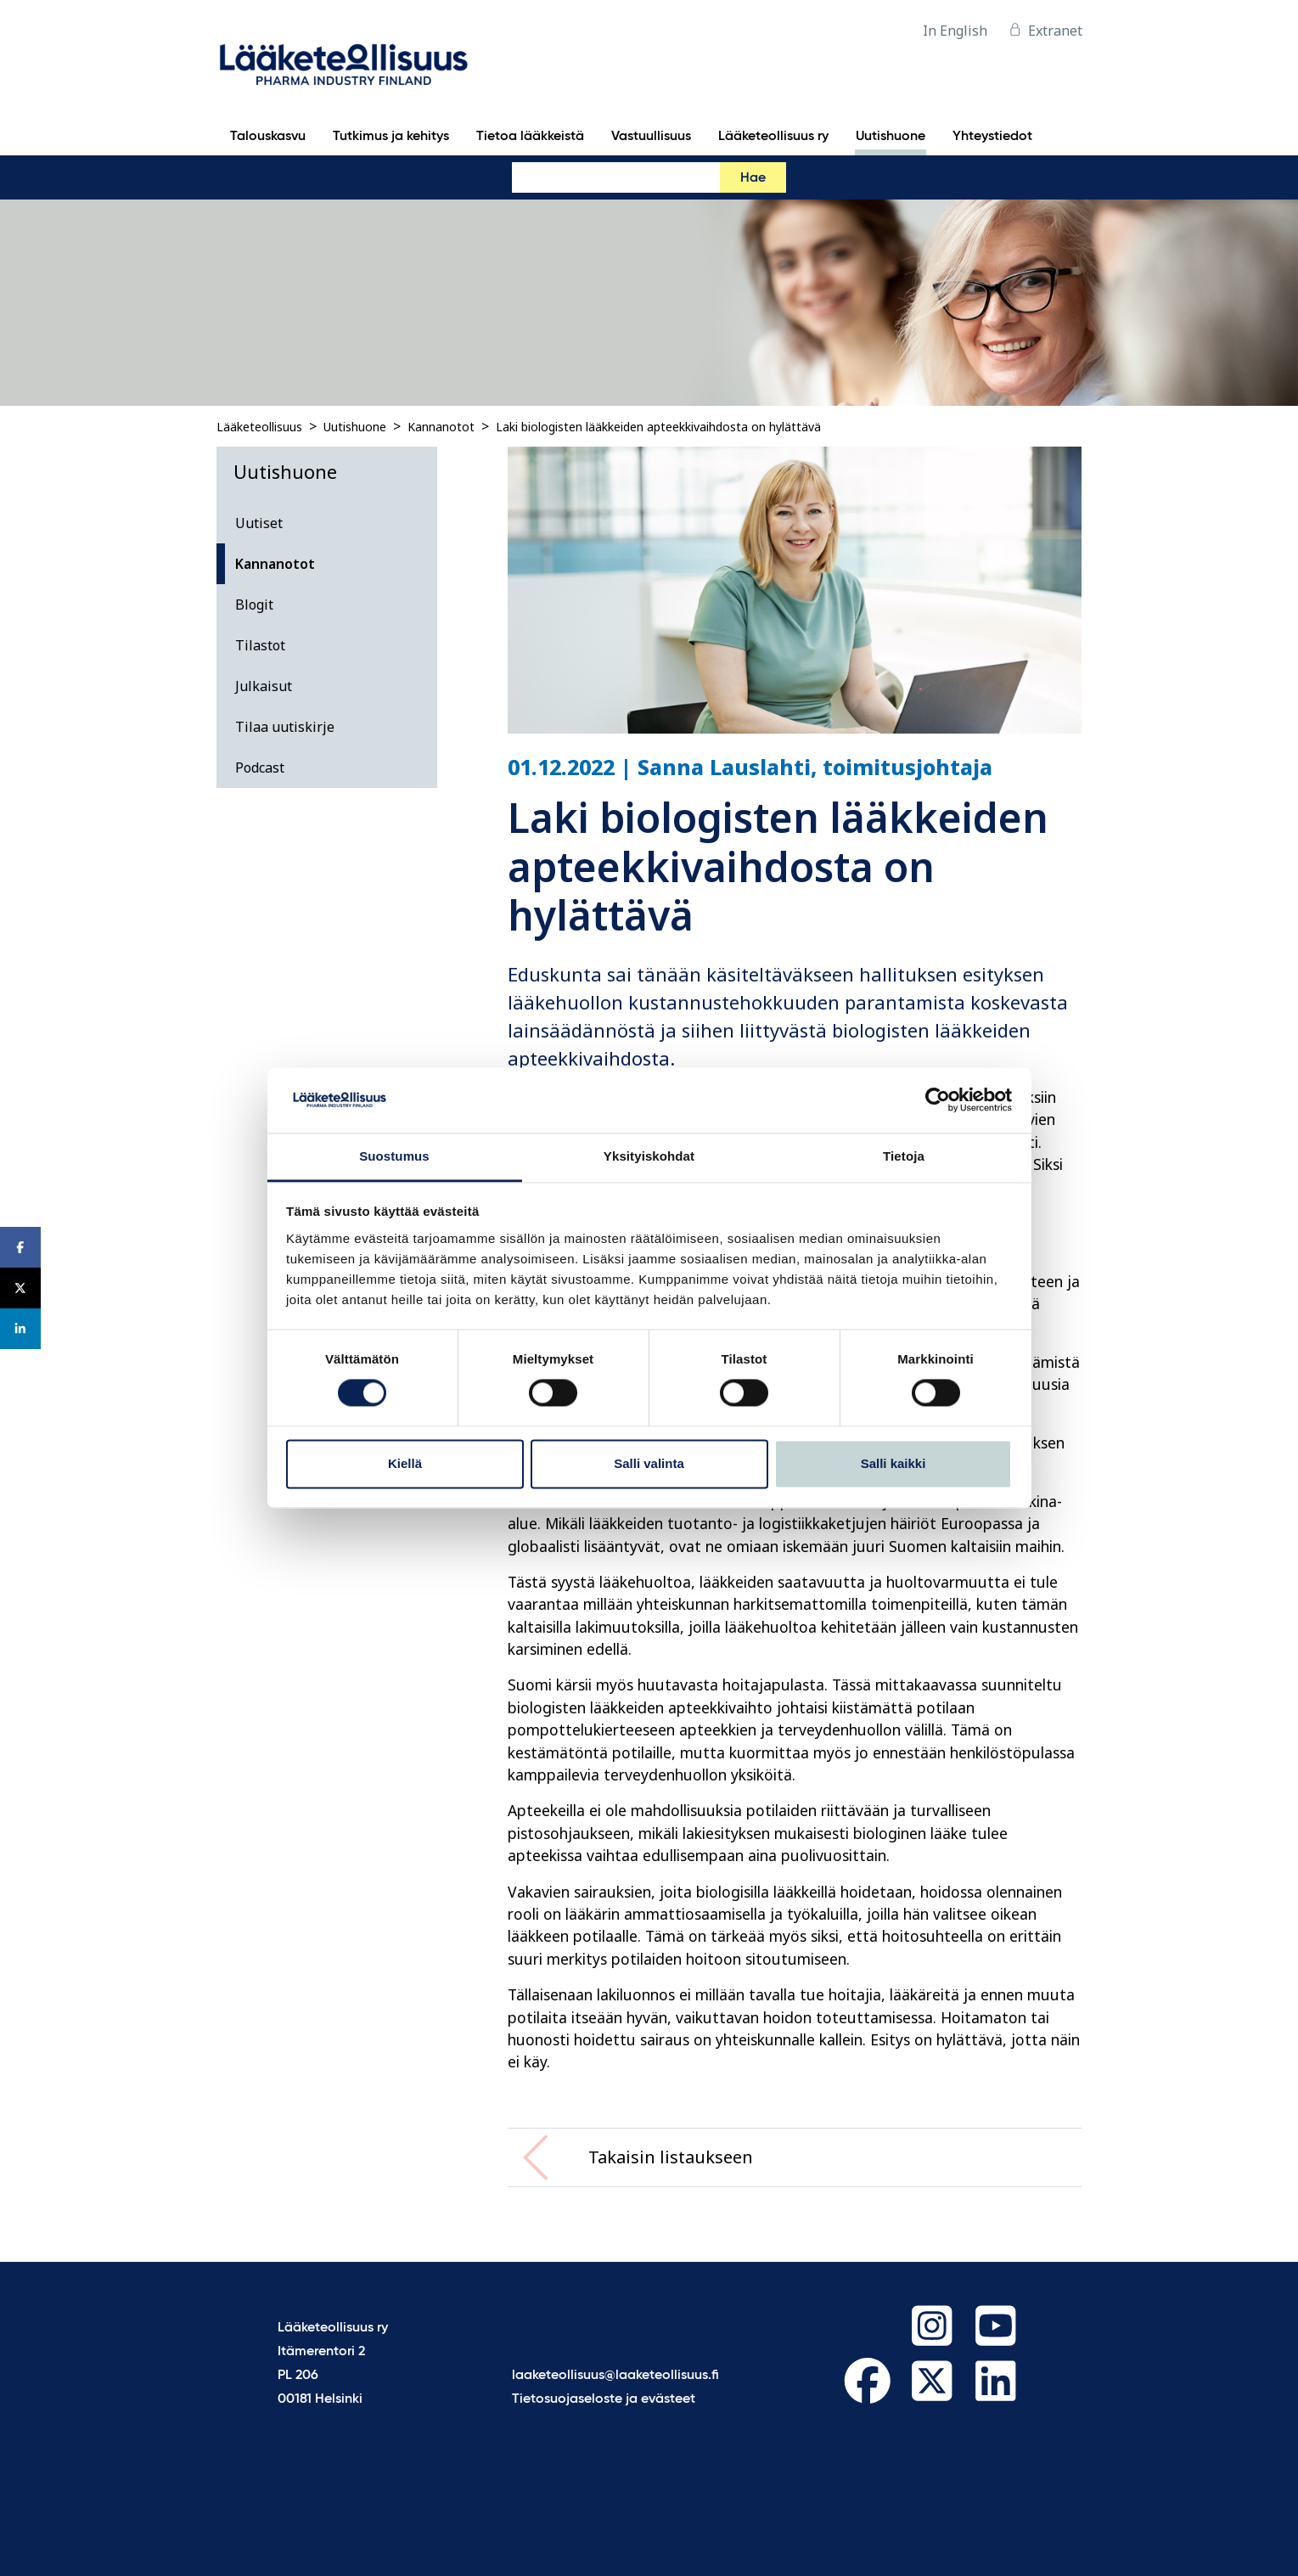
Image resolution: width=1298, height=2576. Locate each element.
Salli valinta (649, 1463)
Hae (753, 178)
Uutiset (259, 523)
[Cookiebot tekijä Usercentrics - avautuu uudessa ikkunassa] (937, 1100)
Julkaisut (263, 686)
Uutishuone (354, 427)
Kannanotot (441, 427)
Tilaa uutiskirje (284, 726)
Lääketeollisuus (259, 427)
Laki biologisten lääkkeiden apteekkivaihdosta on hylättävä (658, 427)
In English (955, 30)
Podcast (259, 767)
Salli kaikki (893, 1463)
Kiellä (405, 1463)
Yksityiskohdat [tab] (649, 1156)
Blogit (254, 604)
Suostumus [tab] (394, 1156)
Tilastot (260, 645)
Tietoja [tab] (903, 1156)
